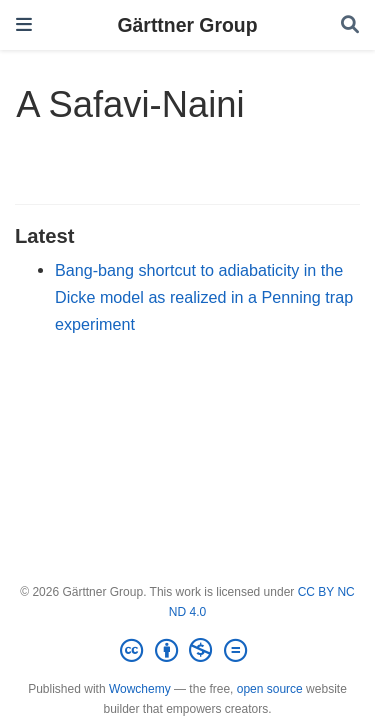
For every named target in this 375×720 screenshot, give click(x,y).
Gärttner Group (187, 25)
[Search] (350, 25)
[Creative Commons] (187, 651)
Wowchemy (140, 689)
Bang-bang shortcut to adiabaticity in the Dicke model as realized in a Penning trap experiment (204, 296)
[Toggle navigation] (24, 24)
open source (270, 689)
